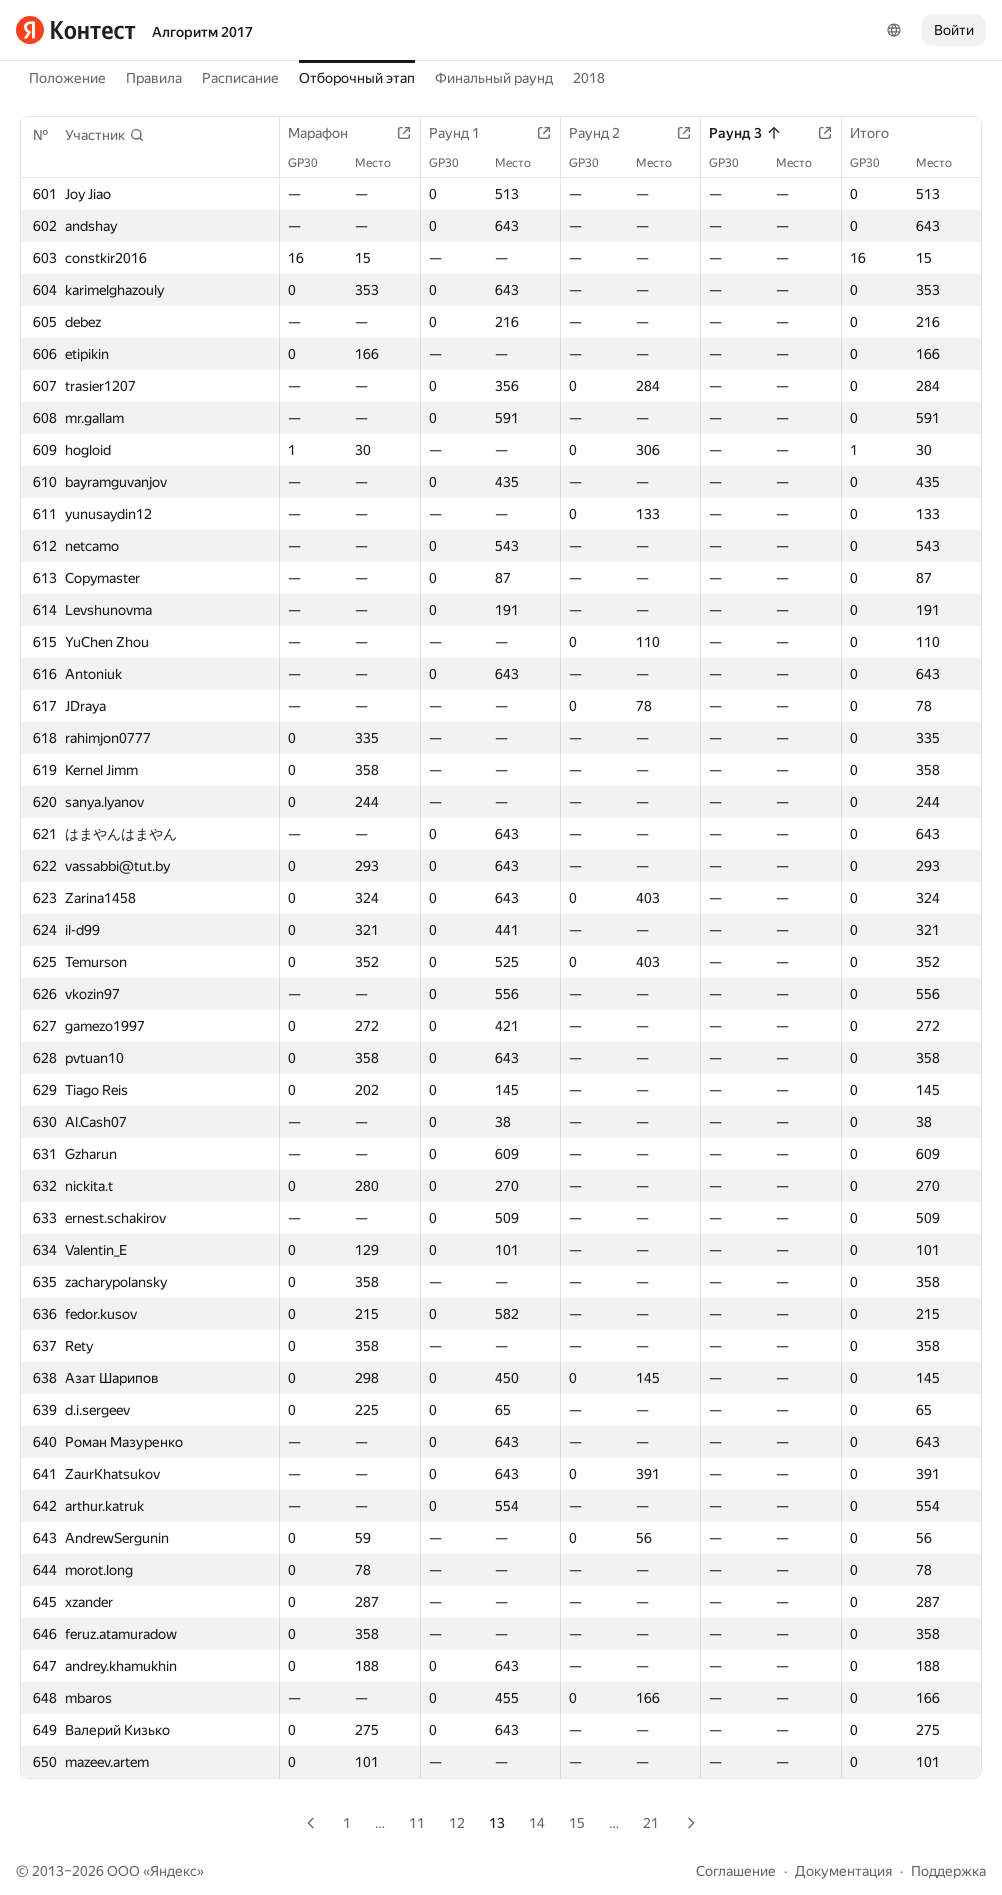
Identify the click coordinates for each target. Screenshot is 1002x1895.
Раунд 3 (745, 133)
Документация (843, 1871)
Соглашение (736, 1871)
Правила (154, 78)
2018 (589, 78)
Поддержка (948, 1871)
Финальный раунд (494, 78)
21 (651, 1823)
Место (383, 163)
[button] (105, 135)
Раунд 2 (604, 133)
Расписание (240, 78)
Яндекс (173, 1871)
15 (577, 1823)
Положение (67, 78)
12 (457, 1823)
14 (537, 1823)
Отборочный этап (357, 78)
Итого (879, 133)
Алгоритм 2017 (202, 32)
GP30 (313, 163)
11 (417, 1823)
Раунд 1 (464, 133)
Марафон (328, 133)
